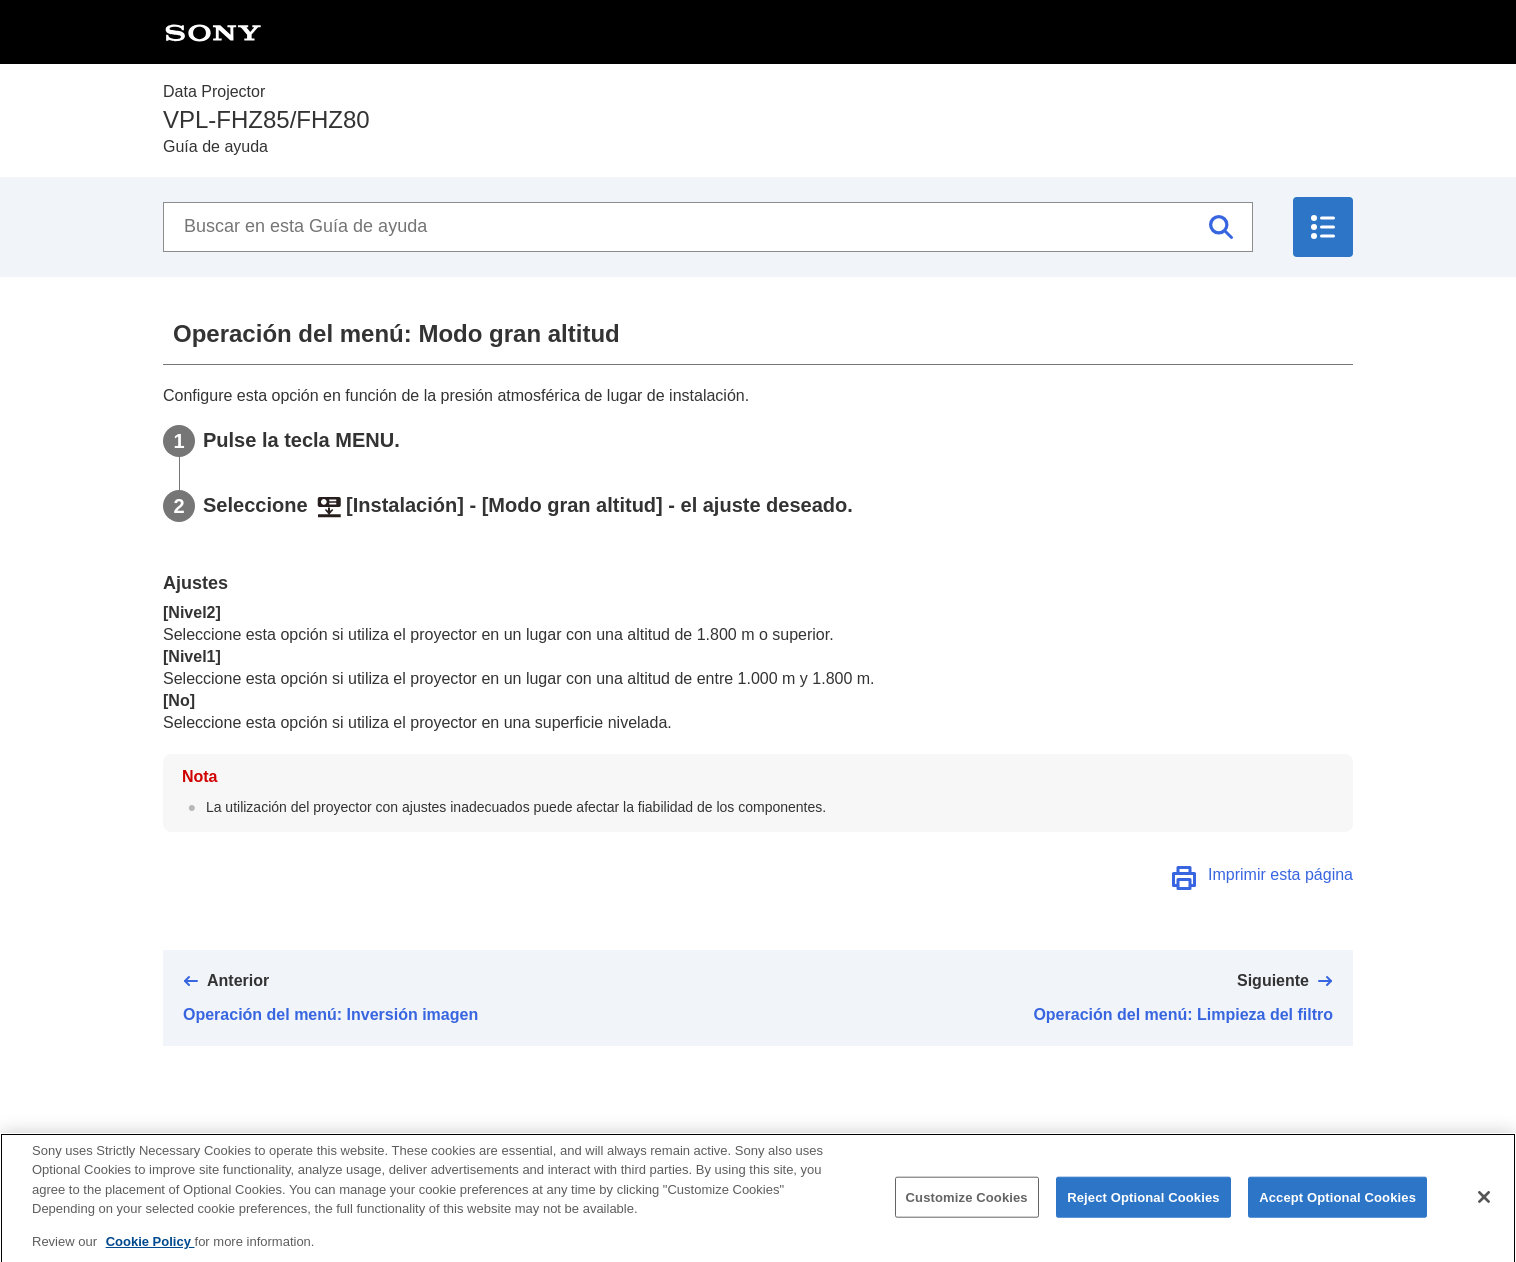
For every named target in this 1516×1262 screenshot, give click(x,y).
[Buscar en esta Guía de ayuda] (708, 227)
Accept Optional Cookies (1337, 1205)
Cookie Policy (150, 1250)
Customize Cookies (967, 1205)
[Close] (1484, 1206)
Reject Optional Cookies (1143, 1205)
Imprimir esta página (1280, 874)
